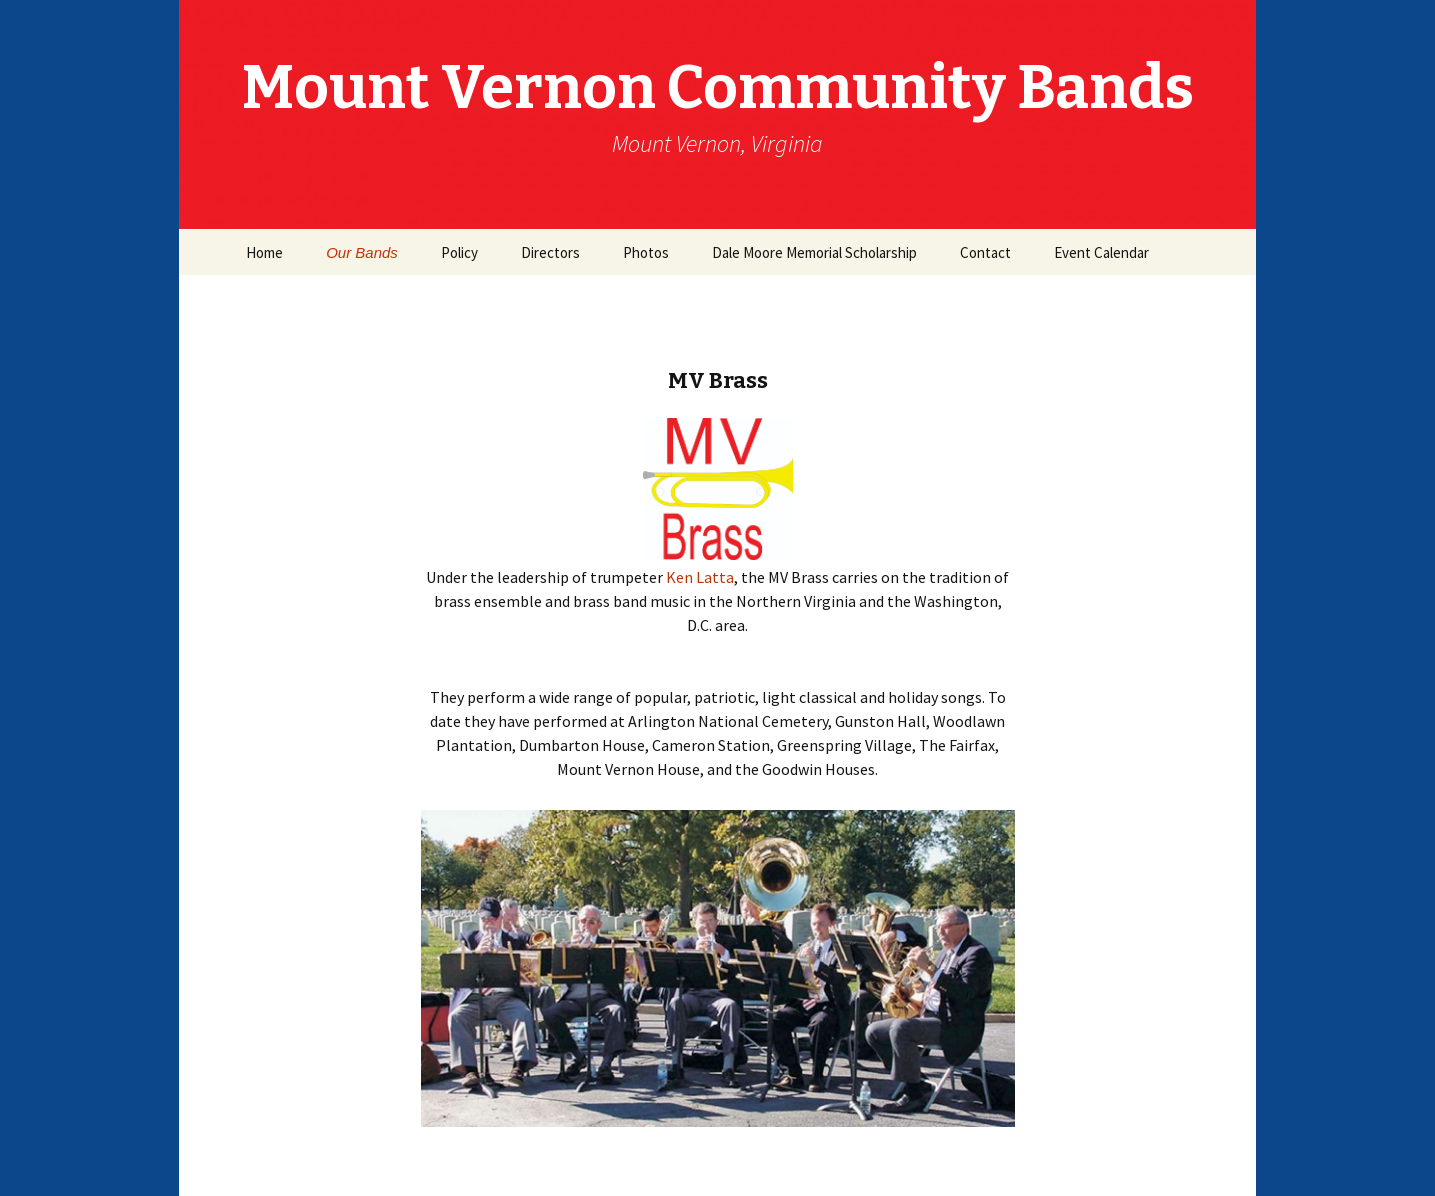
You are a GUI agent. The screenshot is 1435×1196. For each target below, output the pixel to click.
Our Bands (362, 252)
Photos (646, 252)
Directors (550, 252)
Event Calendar (1101, 252)
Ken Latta (700, 577)
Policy (459, 252)
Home (264, 252)
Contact (985, 252)
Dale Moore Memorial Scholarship (814, 252)
